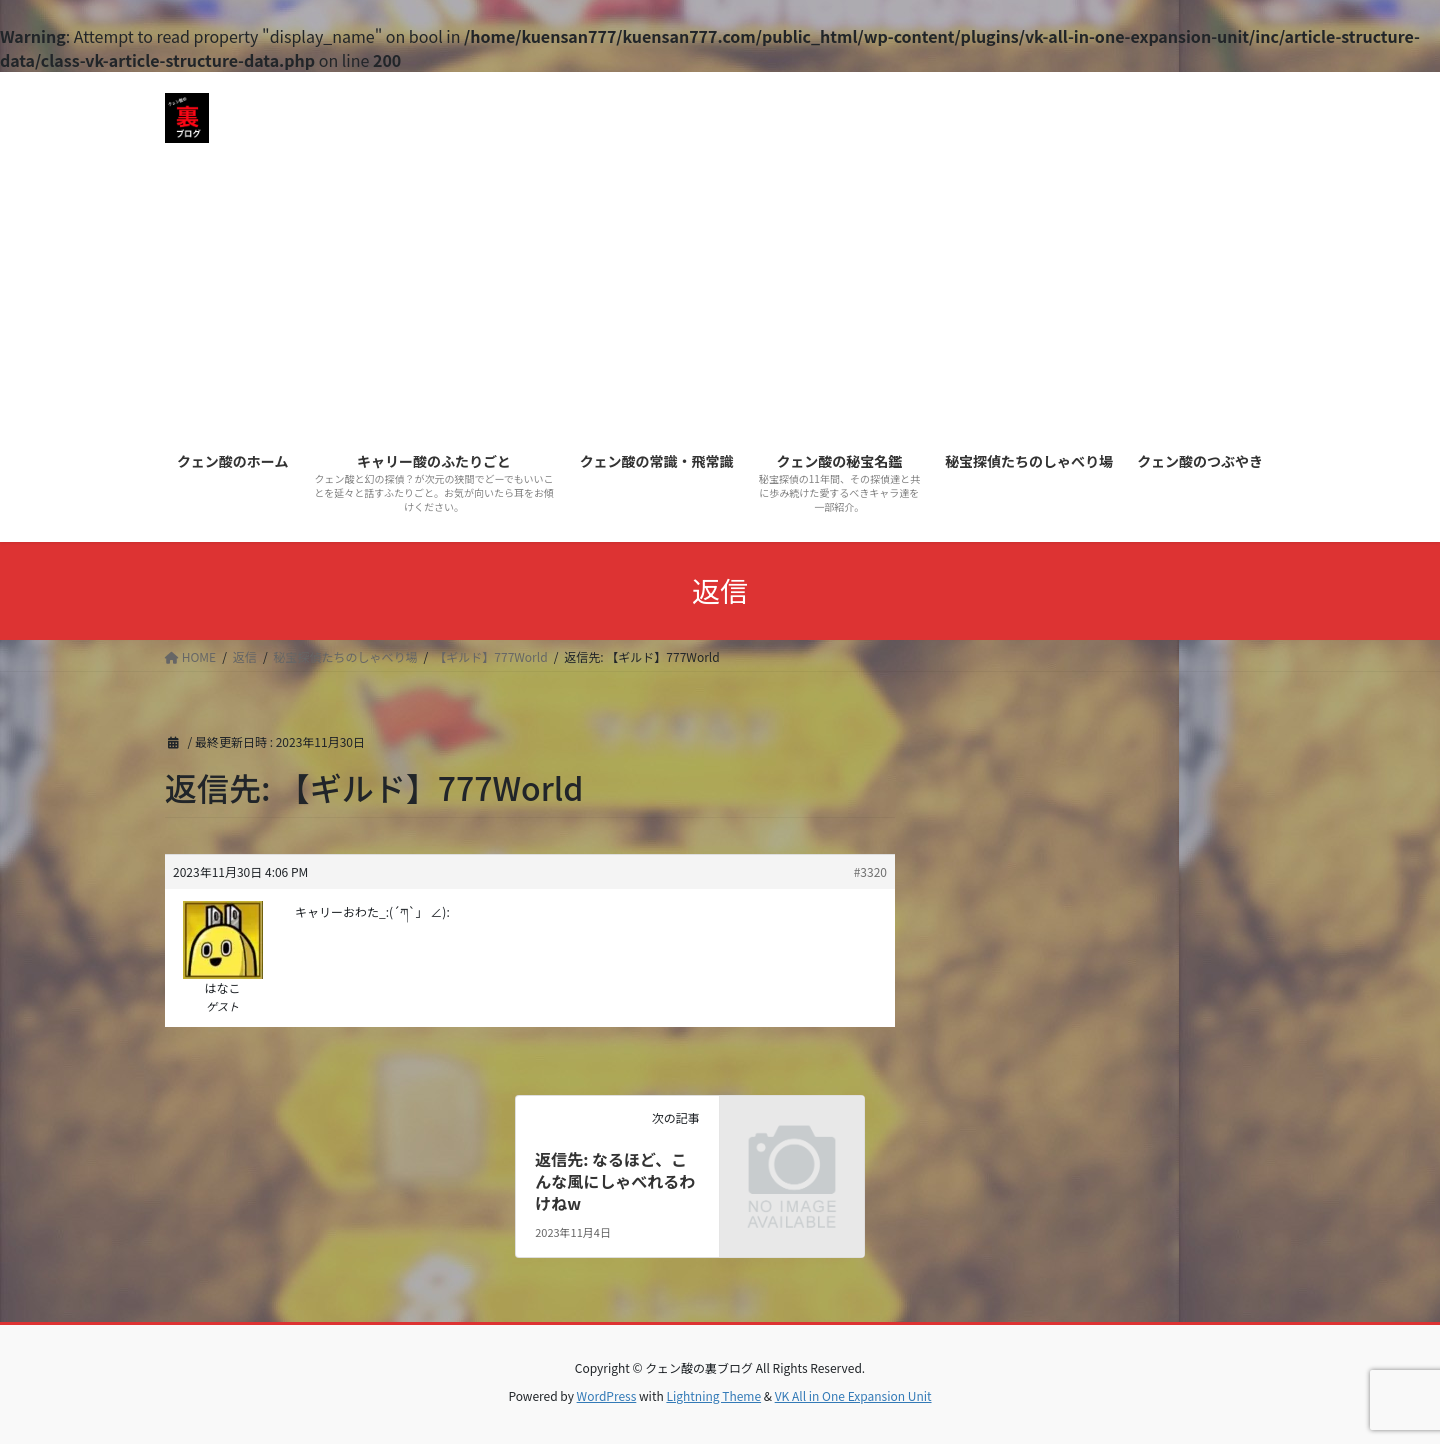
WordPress (607, 1395)
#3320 (870, 871)
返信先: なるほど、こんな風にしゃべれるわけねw (615, 1181)
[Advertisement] (720, 288)
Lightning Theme (713, 1395)
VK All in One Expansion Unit (853, 1395)
